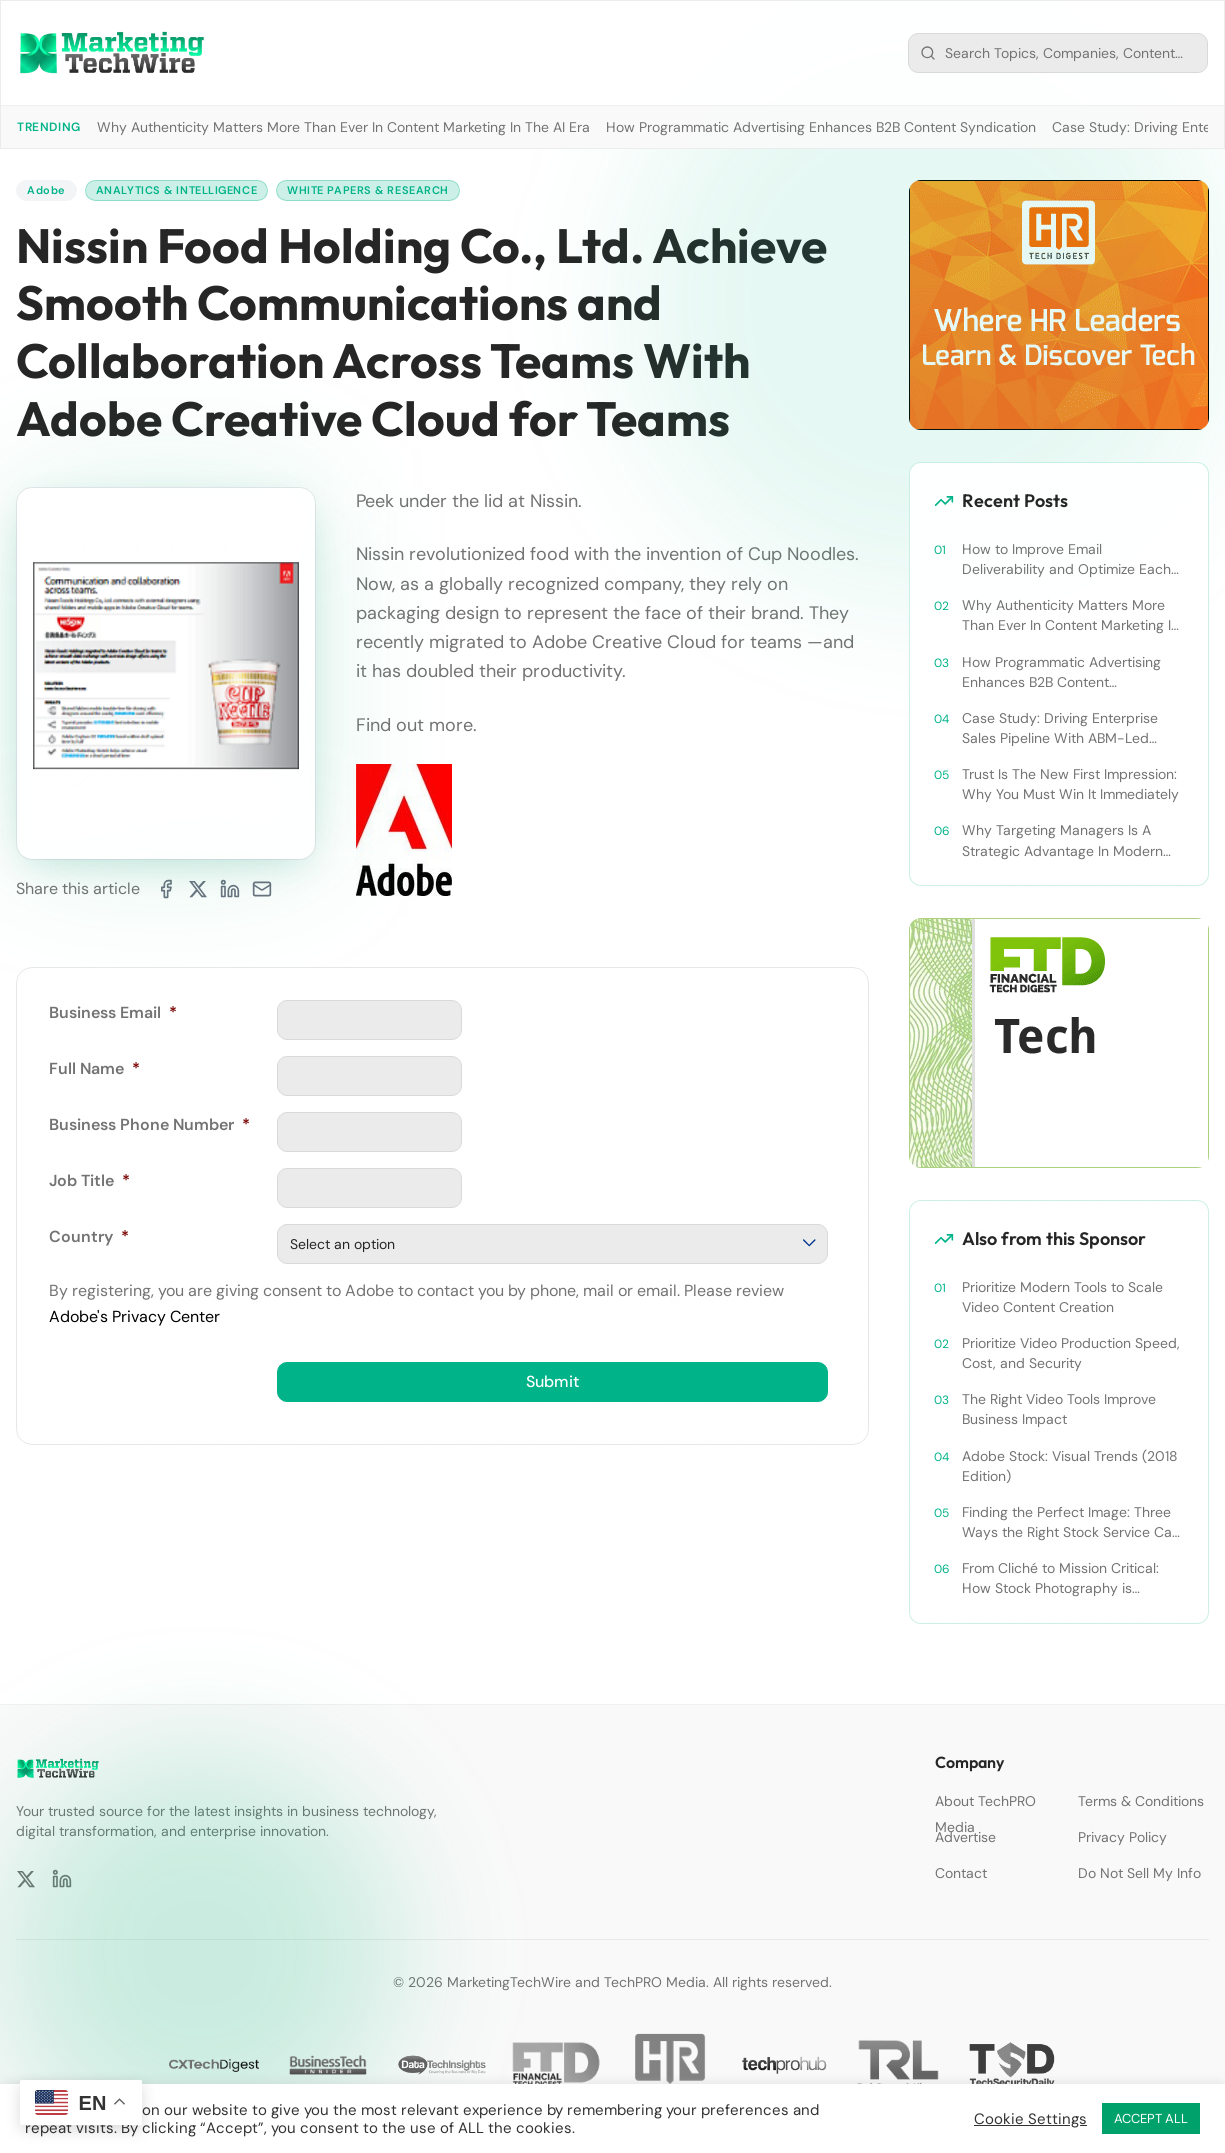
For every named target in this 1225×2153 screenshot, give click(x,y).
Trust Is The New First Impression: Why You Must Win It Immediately (1070, 784)
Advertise (965, 1837)
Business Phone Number (149, 1125)
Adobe (47, 191)
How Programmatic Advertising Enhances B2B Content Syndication (821, 127)
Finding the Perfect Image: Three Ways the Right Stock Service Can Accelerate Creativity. (1071, 1522)
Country (89, 1237)
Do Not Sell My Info (1139, 1873)
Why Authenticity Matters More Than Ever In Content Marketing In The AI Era (343, 127)
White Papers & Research (390, 191)
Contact (961, 1873)
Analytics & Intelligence (186, 191)
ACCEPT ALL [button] (1151, 2118)
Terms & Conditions (1141, 1801)
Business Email (113, 1013)
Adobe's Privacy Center (134, 1317)
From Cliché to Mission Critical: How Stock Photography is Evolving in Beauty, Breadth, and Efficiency (1064, 1578)
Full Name (94, 1069)
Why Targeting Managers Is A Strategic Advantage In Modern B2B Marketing (1062, 840)
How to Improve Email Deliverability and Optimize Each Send (1066, 559)
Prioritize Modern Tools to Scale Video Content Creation (1062, 1297)
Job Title (89, 1181)
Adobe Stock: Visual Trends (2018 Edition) (1070, 1466)
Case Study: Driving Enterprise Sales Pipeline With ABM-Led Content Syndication (1060, 728)
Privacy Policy (1122, 1837)
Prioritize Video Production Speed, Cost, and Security (1071, 1353)
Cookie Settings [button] (1030, 2119)
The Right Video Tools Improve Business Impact (1059, 1409)
